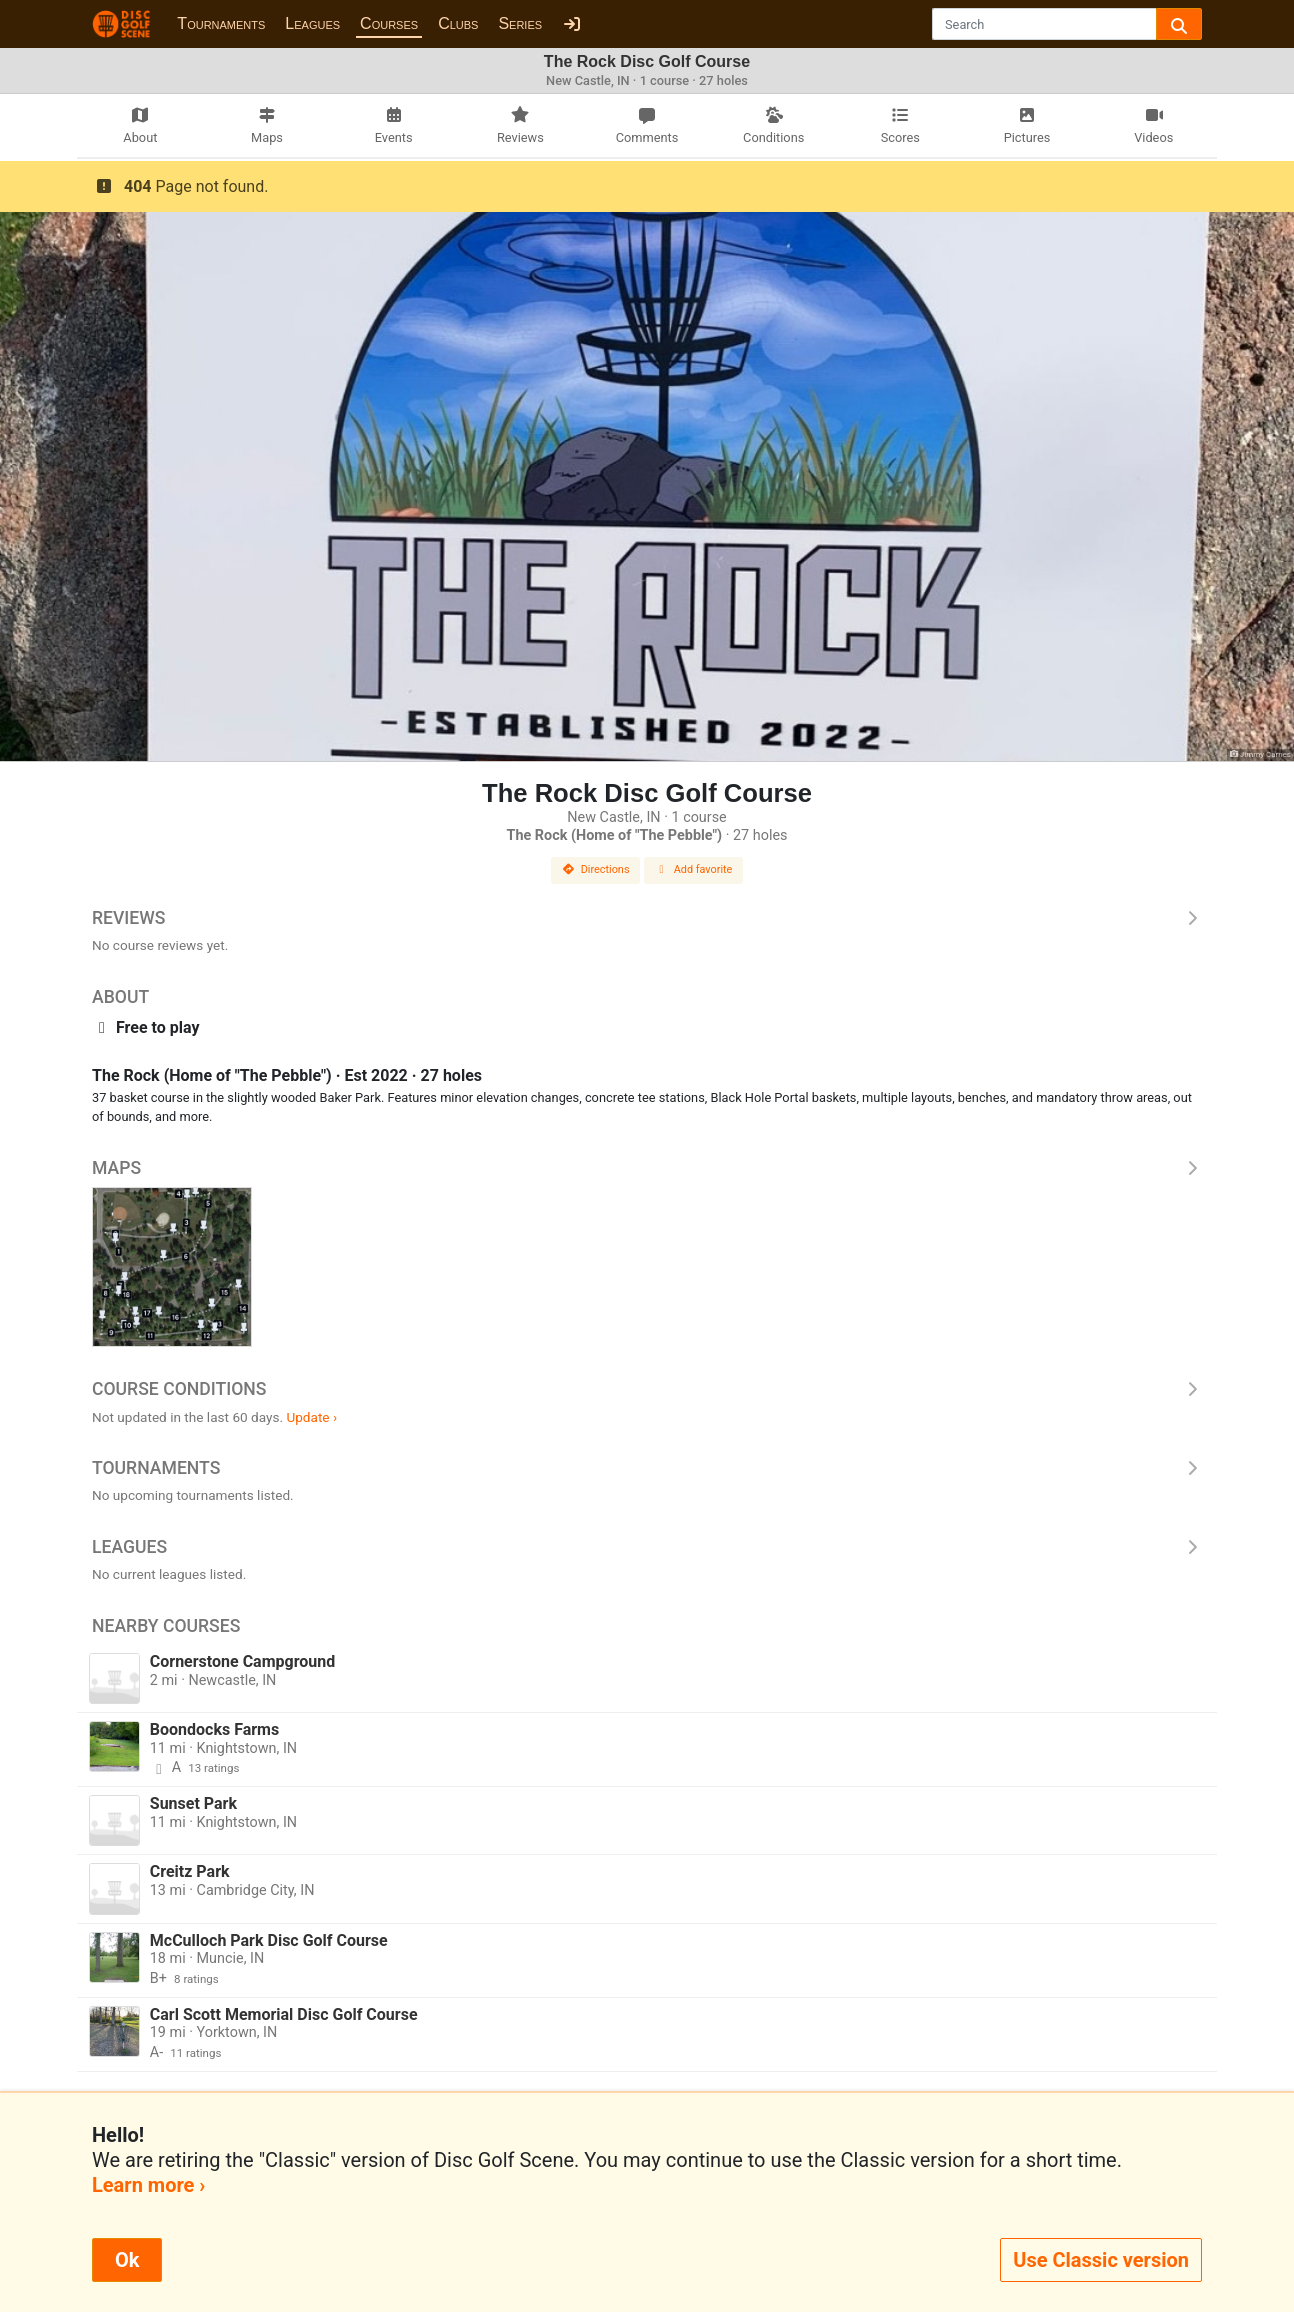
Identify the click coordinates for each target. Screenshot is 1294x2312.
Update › (311, 1417)
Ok (127, 2260)
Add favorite (694, 869)
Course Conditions (647, 1389)
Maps (647, 1168)
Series (520, 23)
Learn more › (148, 2185)
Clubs (458, 23)
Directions (596, 869)
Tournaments (221, 23)
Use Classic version (1101, 2260)
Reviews (647, 918)
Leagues (312, 23)
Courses (389, 23)
